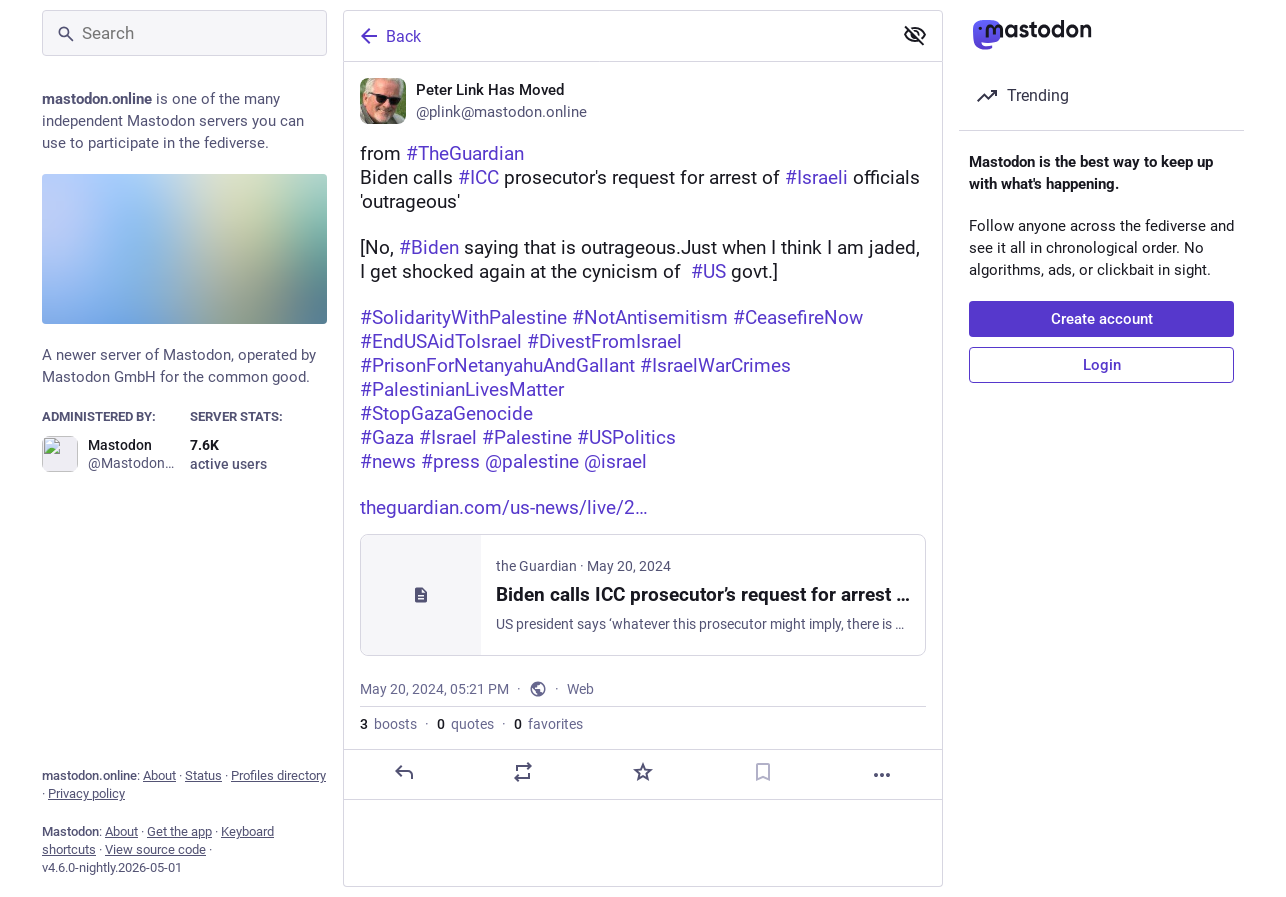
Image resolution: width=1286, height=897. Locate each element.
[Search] (184, 33)
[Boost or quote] (523, 772)
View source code (155, 849)
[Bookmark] (763, 772)
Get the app (179, 831)
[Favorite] (643, 772)
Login (1102, 365)
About (159, 775)
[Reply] (404, 772)
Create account (1102, 319)
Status (203, 775)
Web (580, 689)
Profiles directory (278, 775)
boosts (388, 724)
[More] (882, 775)
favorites (548, 724)
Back (389, 36)
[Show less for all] (915, 35)
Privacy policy (86, 793)
